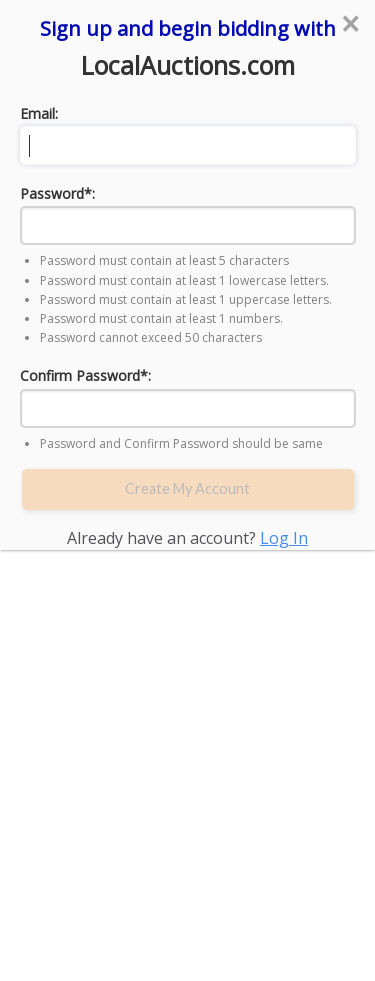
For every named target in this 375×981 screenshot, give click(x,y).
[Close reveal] (350, 24)
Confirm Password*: (85, 375)
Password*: (57, 193)
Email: (39, 113)
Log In (284, 538)
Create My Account (187, 488)
